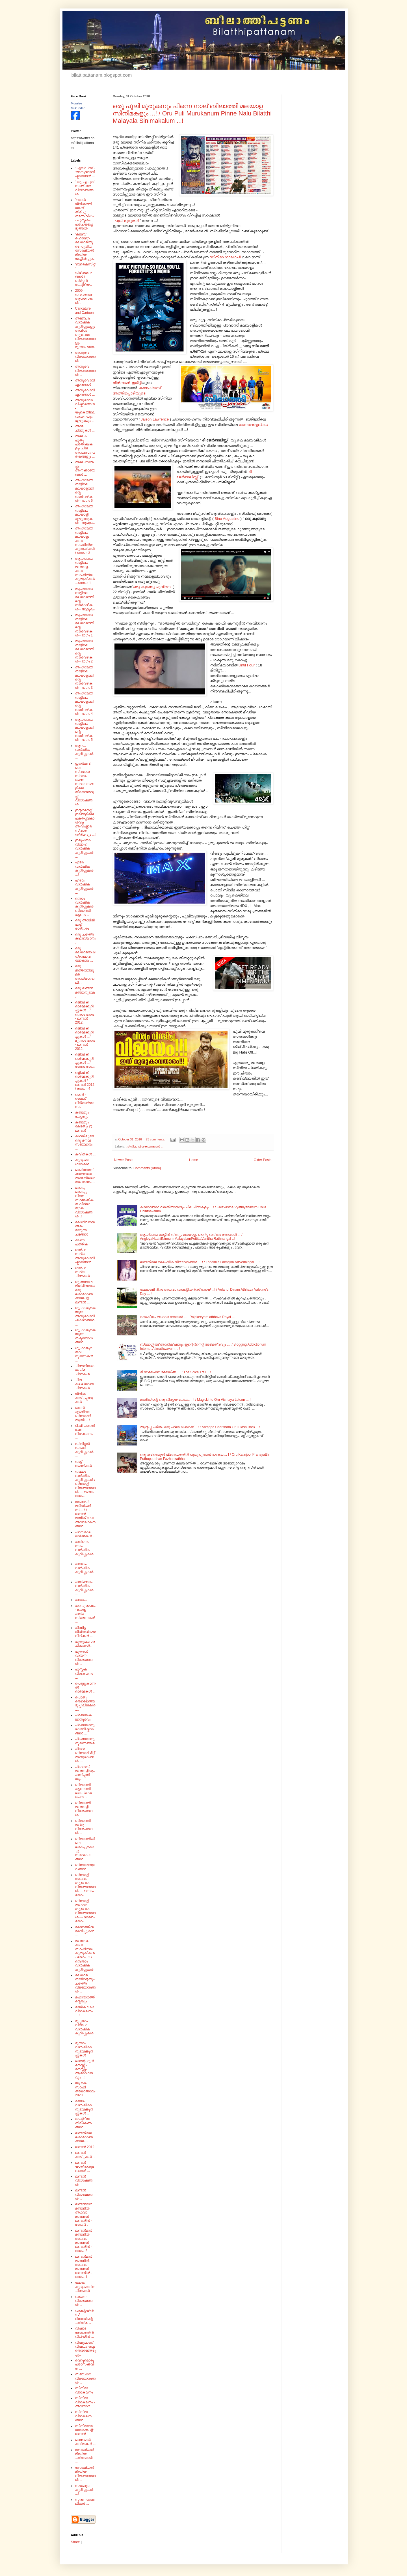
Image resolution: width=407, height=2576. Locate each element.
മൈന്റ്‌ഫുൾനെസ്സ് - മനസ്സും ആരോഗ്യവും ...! (84, 2069)
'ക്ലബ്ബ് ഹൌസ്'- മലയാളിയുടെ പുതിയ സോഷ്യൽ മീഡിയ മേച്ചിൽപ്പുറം (84, 246)
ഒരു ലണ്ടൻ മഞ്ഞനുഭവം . (85, 992)
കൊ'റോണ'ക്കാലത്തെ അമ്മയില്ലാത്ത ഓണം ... (85, 1176)
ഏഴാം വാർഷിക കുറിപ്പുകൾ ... (84, 886)
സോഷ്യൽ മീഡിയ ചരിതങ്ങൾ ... (84, 2456)
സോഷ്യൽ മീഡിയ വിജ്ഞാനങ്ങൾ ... (85, 2474)
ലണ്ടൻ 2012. (85, 2147)
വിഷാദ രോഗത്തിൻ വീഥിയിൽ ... (84, 2332)
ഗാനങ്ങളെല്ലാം (253, 424)
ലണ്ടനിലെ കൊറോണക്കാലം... (84, 2137)
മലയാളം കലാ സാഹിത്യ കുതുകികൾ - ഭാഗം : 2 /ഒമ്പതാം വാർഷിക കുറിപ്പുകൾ (85, 1955)
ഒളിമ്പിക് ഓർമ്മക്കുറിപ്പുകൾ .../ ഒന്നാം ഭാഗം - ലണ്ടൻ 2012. (84, 1012)
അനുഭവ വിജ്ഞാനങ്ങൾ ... (85, 370)
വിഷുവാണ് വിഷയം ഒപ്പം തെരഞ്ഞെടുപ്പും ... (85, 2349)
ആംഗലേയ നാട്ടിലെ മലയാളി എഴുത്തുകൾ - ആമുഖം (85, 514)
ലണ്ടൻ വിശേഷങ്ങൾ (84, 2180)
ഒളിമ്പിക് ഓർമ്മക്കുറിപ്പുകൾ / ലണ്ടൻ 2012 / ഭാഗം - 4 (84, 1081)
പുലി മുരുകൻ (126, 220)
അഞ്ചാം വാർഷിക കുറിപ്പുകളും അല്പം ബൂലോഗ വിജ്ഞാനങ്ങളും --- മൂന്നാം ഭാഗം (85, 332)
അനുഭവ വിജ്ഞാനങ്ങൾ (85, 357)
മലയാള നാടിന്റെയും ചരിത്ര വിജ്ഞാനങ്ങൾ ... (85, 1983)
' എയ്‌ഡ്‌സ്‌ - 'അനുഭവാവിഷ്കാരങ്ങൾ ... (85, 172)
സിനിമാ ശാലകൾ (225, 257)
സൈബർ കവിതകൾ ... (85, 2442)
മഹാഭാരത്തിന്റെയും (85, 1999)
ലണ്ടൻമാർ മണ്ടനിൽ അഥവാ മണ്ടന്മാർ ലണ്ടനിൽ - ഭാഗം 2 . (83, 2214)
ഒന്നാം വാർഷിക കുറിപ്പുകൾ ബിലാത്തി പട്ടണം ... (84, 906)
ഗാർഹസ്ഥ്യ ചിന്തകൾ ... (84, 1272)
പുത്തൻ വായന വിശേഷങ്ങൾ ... (84, 1658)
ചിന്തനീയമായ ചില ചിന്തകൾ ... (84, 1370)
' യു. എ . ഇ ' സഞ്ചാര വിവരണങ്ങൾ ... (85, 188)
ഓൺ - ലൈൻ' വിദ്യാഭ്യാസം (84, 1101)
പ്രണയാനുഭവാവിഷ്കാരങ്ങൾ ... (85, 1729)
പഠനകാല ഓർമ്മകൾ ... (85, 1534)
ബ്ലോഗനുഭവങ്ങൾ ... (85, 1867)
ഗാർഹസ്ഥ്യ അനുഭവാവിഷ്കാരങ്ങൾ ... (85, 1256)
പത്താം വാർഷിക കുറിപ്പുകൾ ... (84, 1570)
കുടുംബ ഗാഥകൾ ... (84, 1162)
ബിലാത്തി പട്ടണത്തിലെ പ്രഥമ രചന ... (83, 1791)
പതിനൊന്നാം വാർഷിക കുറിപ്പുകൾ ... (84, 1550)
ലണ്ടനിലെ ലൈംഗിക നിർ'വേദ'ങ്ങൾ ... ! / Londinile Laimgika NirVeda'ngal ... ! (199, 1262)
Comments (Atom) (147, 1168)
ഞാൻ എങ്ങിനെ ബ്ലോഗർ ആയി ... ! (83, 1414)
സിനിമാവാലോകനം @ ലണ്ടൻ (84, 2430)
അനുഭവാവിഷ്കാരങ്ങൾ (85, 382)
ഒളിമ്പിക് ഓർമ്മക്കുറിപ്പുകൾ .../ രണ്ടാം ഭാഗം (85, 1060)
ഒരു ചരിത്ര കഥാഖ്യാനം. (85, 938)
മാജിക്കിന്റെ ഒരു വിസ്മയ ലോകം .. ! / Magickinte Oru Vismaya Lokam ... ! (195, 1400)
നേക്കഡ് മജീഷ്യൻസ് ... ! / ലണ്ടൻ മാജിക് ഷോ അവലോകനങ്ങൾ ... (85, 1514)
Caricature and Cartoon (84, 310)
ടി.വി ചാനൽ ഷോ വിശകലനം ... (85, 1432)
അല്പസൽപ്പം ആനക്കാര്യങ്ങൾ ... (85, 468)
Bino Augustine (227, 518)
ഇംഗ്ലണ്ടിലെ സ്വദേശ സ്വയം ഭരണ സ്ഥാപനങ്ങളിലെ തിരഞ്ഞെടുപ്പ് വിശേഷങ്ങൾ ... (84, 784)
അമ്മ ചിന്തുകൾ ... (85, 428)
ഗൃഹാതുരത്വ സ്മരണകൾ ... (84, 1354)
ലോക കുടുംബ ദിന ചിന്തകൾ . (85, 2287)
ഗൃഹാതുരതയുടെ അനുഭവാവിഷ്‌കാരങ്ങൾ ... (85, 1316)
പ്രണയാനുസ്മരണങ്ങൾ (85, 1741)
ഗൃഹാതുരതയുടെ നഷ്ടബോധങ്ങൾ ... (85, 1336)
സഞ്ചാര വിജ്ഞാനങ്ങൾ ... (85, 2378)
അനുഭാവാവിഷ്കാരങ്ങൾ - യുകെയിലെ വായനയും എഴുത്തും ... (85, 410)
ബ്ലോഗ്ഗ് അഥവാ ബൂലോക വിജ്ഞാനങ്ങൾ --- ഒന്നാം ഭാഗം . (85, 1885)
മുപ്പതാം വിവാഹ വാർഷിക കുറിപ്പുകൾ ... (84, 2029)
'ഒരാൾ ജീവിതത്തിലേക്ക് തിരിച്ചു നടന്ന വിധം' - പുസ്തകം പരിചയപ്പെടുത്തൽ (84, 214)
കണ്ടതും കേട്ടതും (82, 1114)
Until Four (247, 665)
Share (75, 2542)
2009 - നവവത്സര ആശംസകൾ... (84, 297)
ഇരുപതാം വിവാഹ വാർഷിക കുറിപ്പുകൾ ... (84, 848)
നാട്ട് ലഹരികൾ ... (85, 1464)
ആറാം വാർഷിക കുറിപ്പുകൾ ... (84, 752)
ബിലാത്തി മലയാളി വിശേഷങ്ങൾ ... (84, 1809)
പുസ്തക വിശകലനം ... (84, 1673)
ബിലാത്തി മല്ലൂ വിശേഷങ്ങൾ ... (84, 1827)
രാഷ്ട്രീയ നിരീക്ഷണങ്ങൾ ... (83, 2123)
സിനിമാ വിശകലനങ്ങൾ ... (144, 1146)
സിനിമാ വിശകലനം (84, 2390)
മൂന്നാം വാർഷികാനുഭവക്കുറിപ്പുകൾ (84, 2049)
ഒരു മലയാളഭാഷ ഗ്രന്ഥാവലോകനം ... (85, 954)
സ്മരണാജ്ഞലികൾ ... (85, 2502)
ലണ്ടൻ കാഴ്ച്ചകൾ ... (85, 2155)
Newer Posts (123, 1160)
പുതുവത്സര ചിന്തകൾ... (85, 1644)
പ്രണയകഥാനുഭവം (83, 1717)
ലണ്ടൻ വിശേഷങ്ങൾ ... (84, 2194)
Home (193, 1160)
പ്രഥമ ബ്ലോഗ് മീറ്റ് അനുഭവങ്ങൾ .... (85, 1755)
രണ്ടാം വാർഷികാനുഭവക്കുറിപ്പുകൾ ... (84, 2107)
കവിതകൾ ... (85, 1154)
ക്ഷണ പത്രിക (81, 1242)
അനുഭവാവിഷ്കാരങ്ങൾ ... (85, 392)
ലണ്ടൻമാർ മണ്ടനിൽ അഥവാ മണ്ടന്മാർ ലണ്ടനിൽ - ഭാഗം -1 (83, 2267)
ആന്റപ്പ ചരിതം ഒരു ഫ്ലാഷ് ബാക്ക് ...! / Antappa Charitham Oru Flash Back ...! (200, 1427)
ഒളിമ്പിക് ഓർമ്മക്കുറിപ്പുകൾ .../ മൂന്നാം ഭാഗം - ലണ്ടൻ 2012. (85, 1038)
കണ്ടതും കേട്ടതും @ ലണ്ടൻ (83, 1126)
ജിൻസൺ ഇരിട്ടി (127, 383)
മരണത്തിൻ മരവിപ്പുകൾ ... (84, 1931)
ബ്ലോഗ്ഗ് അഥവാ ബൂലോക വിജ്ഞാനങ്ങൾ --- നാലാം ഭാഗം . (85, 1911)
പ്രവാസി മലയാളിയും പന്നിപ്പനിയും (85, 1773)
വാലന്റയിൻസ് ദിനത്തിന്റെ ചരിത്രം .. (84, 2317)
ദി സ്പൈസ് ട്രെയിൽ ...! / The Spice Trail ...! (175, 1372)
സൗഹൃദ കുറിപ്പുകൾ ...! (84, 2490)
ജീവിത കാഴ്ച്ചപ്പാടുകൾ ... (84, 1398)
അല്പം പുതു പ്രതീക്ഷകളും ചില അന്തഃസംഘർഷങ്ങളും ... (85, 446)
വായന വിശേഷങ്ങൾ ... (84, 2301)
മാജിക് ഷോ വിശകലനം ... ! (84, 2011)
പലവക (81, 1600)
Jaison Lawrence (155, 419)
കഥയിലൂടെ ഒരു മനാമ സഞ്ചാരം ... (84, 1142)
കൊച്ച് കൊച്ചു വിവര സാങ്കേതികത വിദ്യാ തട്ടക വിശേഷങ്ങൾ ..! (84, 1202)
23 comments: (156, 1139)
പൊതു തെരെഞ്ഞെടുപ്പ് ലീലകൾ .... (85, 1703)
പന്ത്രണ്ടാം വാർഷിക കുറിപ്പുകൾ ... (84, 1588)
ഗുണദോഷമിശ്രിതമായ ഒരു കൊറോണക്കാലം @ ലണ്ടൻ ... (85, 1292)
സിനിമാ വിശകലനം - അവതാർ (85, 2402)
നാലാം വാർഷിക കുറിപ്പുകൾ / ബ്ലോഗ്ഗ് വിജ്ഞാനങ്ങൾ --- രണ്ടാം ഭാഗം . (85, 1484)
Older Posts (263, 1160)
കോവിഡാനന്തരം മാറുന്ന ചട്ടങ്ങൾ (85, 1228)
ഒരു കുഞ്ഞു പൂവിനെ (152, 587)
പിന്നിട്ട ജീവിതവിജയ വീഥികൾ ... (85, 1632)
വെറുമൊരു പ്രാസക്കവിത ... (84, 2364)
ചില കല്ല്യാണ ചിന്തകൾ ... (84, 1384)
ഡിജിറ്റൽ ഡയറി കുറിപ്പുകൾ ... (84, 1450)
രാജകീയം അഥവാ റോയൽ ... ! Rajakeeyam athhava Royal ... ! (188, 1317)
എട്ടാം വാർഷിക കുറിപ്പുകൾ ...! (84, 868)
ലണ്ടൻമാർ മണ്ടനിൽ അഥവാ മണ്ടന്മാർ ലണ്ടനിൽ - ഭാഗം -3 (83, 2240)
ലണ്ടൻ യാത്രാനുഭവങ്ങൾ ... (84, 2167)
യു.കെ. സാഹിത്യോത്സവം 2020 (85, 2089)
